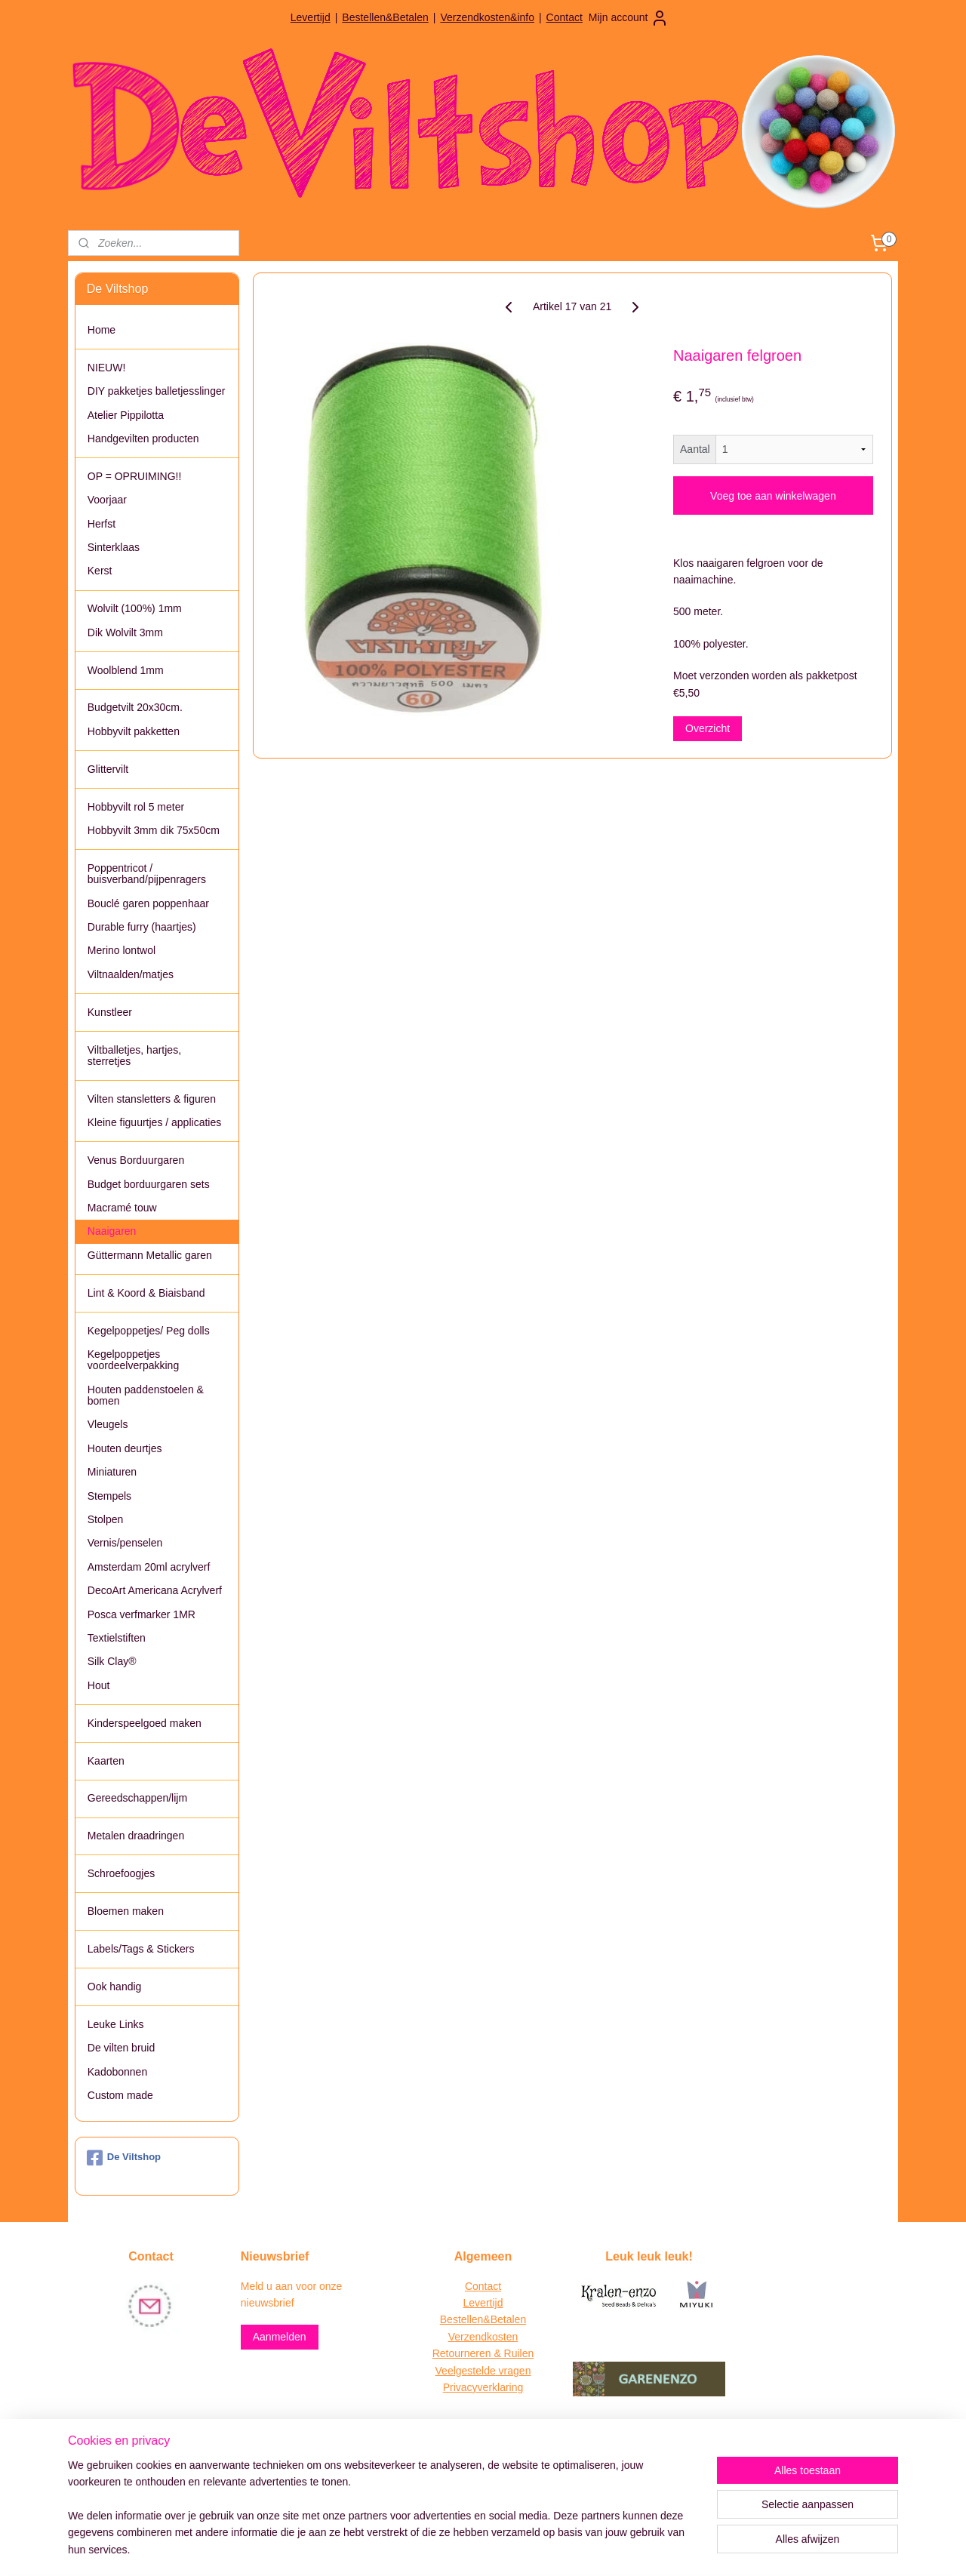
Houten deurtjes (125, 1448)
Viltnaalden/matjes (131, 974)
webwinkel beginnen (506, 2548)
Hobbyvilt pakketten (134, 731)
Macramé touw (122, 1208)
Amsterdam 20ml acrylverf (149, 1567)
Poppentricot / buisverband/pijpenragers (147, 873)
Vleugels (108, 1424)
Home (101, 330)
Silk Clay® (112, 1661)
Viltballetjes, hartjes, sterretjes (134, 1055)
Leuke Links (116, 2024)
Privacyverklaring (483, 2387)
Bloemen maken (126, 1911)
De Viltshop (124, 2158)
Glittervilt (108, 769)
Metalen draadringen (136, 1836)
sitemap (430, 2548)
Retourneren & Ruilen (483, 2353)
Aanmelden (279, 2337)
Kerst (100, 571)
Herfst (101, 524)
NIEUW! (107, 368)
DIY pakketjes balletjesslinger (157, 391)
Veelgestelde (465, 2371)
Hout (99, 1685)
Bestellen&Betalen (385, 17)
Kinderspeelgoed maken (145, 1723)
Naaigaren (112, 1231)
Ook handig (115, 1986)
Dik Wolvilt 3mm (125, 632)
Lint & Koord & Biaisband (146, 1293)
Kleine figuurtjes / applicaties (154, 1122)
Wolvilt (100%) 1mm (135, 608)
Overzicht (707, 728)
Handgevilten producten (143, 438)
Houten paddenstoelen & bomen (146, 1395)
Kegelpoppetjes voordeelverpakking (133, 1359)
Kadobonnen (117, 2072)
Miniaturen (112, 1472)
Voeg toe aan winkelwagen (773, 496)
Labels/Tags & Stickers (141, 1949)
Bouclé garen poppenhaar (148, 903)
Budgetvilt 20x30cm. (135, 707)
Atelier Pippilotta (126, 415)
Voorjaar (107, 500)
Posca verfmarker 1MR (141, 1614)
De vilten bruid (121, 2048)
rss (457, 2548)
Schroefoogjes (121, 1873)
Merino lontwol (121, 950)
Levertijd (311, 17)
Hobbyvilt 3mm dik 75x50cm (154, 830)
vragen (513, 2371)
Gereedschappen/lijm (137, 1798)
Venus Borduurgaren (136, 1160)
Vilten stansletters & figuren (152, 1099)
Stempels (109, 1496)
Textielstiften (117, 1638)
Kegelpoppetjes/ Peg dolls (149, 1331)
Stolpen (105, 1519)
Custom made (120, 2095)
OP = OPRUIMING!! (135, 476)
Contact (564, 17)
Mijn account (629, 18)
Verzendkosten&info (487, 17)
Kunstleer (110, 1012)
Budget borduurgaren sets (149, 1184)
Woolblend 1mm (126, 670)
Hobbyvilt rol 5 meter (136, 807)
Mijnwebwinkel (623, 2548)
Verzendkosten (483, 2337)
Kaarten (106, 1761)
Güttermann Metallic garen (150, 1255)
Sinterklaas (114, 547)
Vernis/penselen (125, 1543)
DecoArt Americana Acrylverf (155, 1590)
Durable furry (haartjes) (142, 927)
